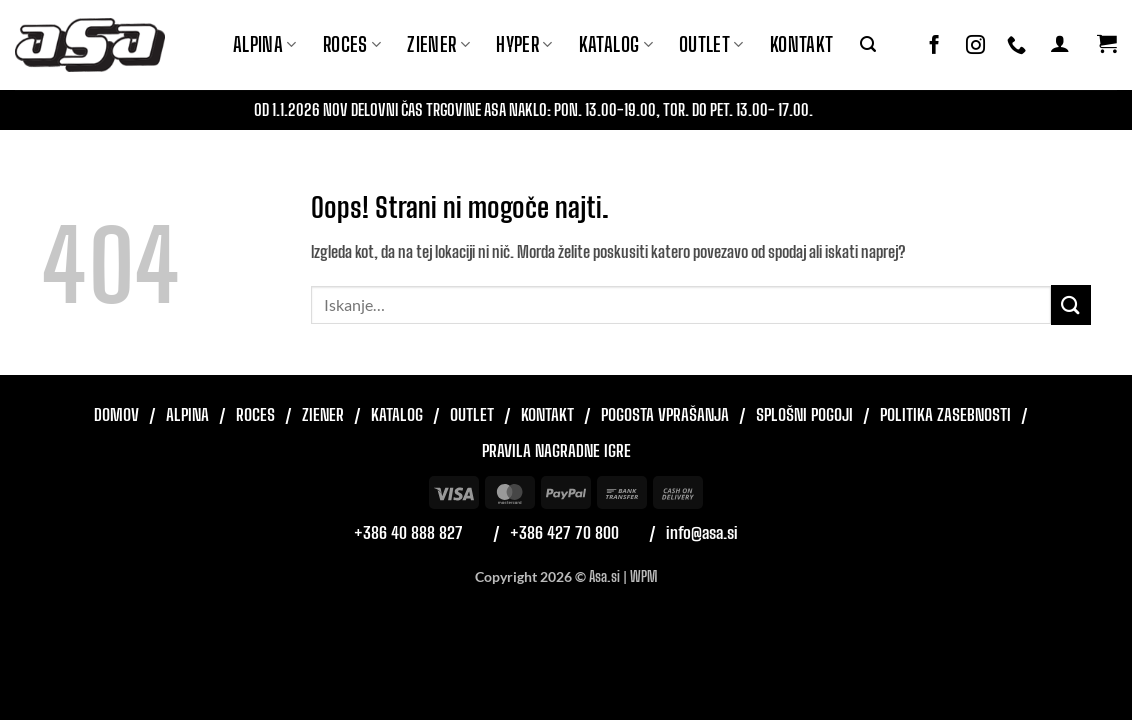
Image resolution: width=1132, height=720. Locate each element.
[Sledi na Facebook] (934, 45)
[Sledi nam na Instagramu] (975, 45)
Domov (116, 414)
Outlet (711, 44)
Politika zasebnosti (945, 414)
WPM (643, 576)
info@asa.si (702, 532)
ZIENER (438, 44)
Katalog (616, 44)
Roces (255, 414)
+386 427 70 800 (564, 532)
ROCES (352, 44)
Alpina (265, 44)
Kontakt (802, 44)
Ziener (323, 414)
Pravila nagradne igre (556, 450)
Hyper (524, 44)
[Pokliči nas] (1016, 45)
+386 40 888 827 (408, 532)
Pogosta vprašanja (665, 414)
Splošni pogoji (804, 414)
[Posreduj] (1071, 304)
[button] (868, 44)
